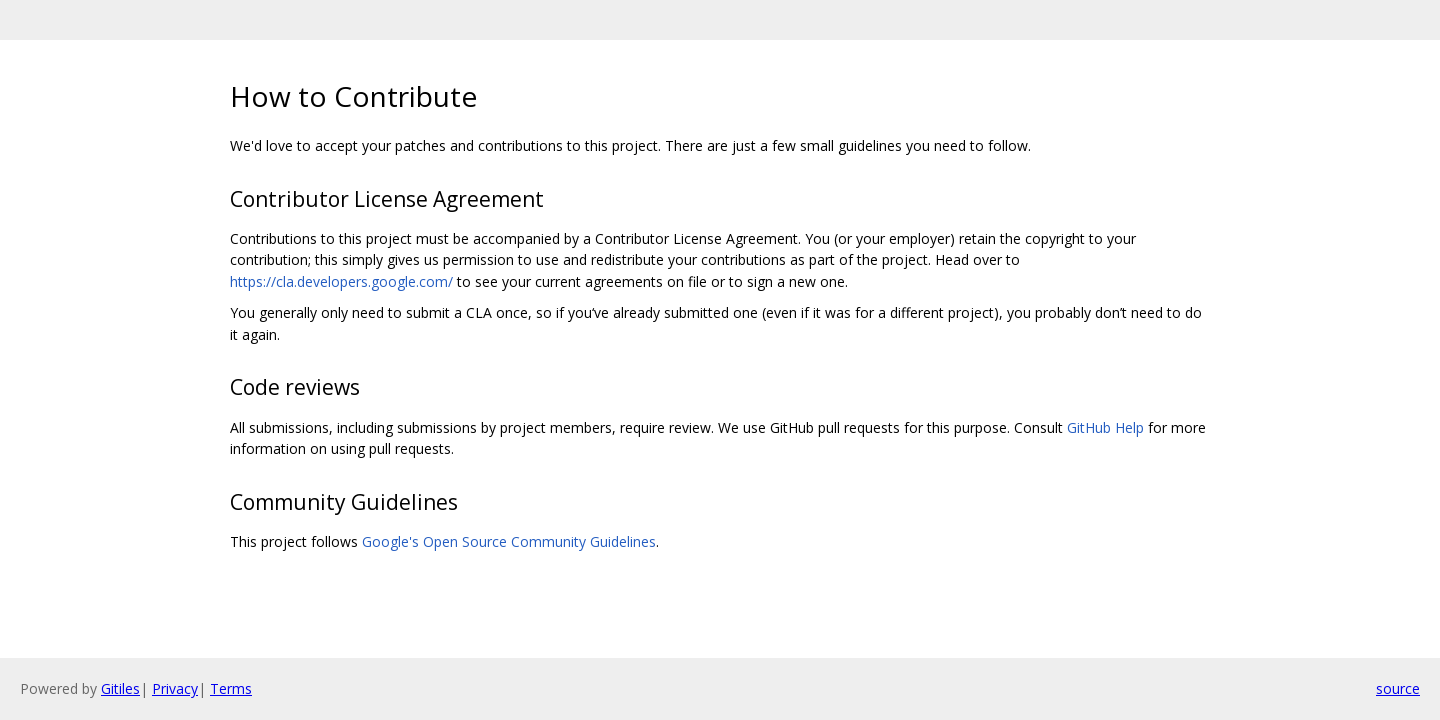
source (1398, 688)
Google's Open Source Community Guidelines (509, 541)
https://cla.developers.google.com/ (341, 281)
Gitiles (120, 688)
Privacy (175, 688)
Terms (231, 688)
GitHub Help (1105, 427)
